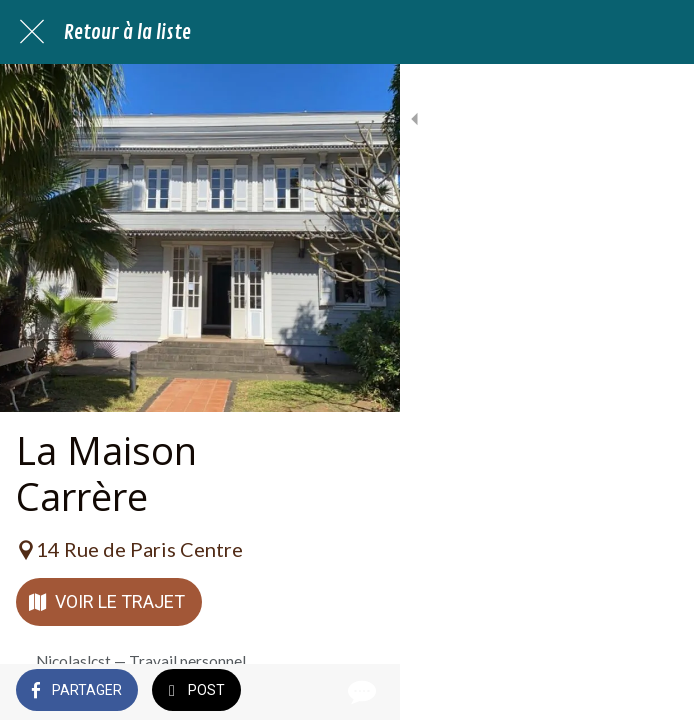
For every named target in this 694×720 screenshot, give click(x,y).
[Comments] (654, 692)
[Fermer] (32, 32)
